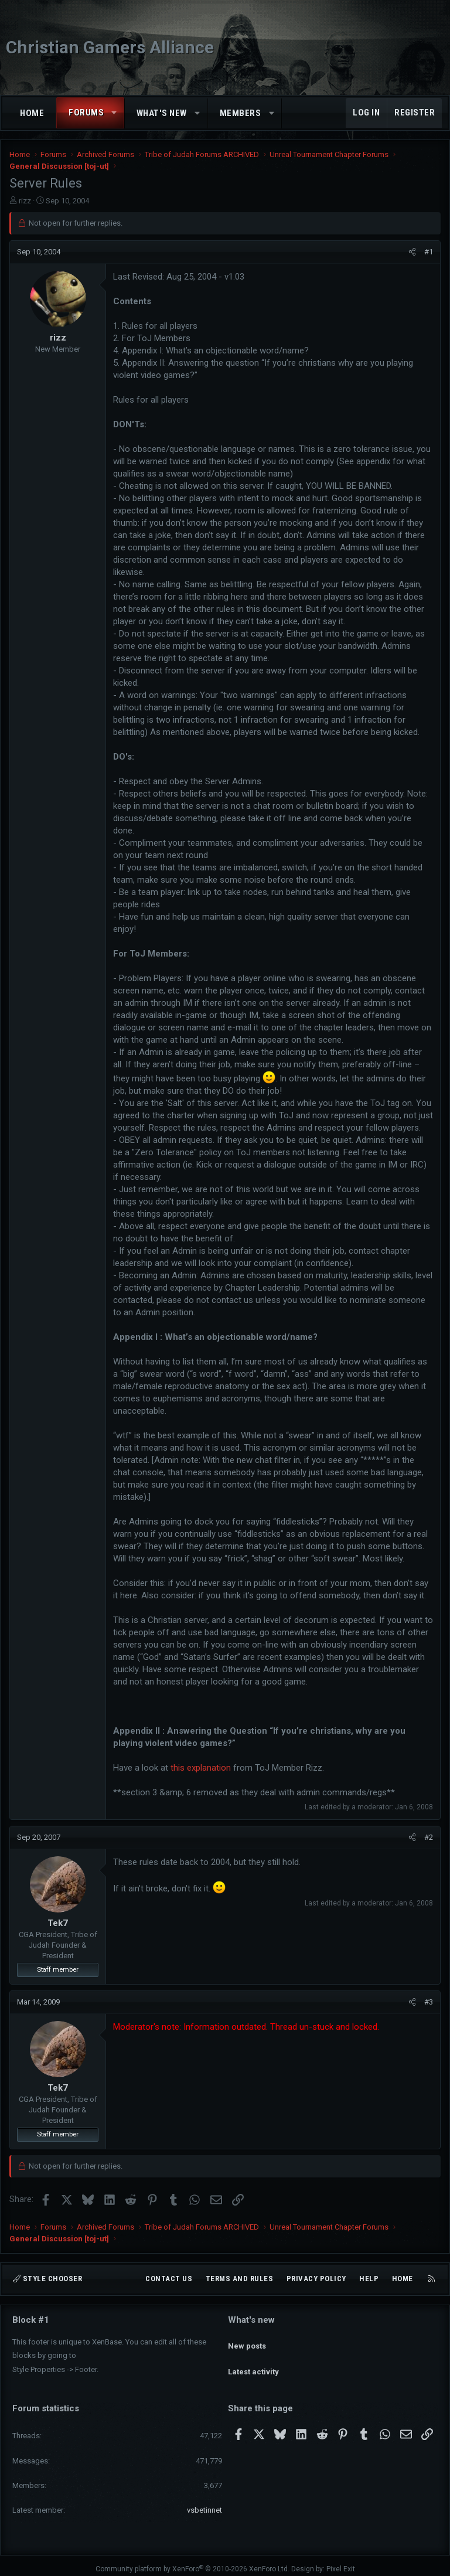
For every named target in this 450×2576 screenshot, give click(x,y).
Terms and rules (240, 2279)
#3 (428, 2001)
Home (32, 113)
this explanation (201, 1767)
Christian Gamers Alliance (110, 47)
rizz (25, 200)
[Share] (412, 252)
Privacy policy (316, 2279)
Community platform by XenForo (192, 2562)
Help (369, 2279)
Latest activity (253, 2361)
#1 (428, 251)
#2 (428, 1837)
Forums (86, 112)
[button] (114, 113)
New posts (247, 2340)
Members (240, 113)
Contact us (168, 2279)
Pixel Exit (340, 2562)
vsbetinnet (204, 2503)
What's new (162, 113)
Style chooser (47, 2279)
